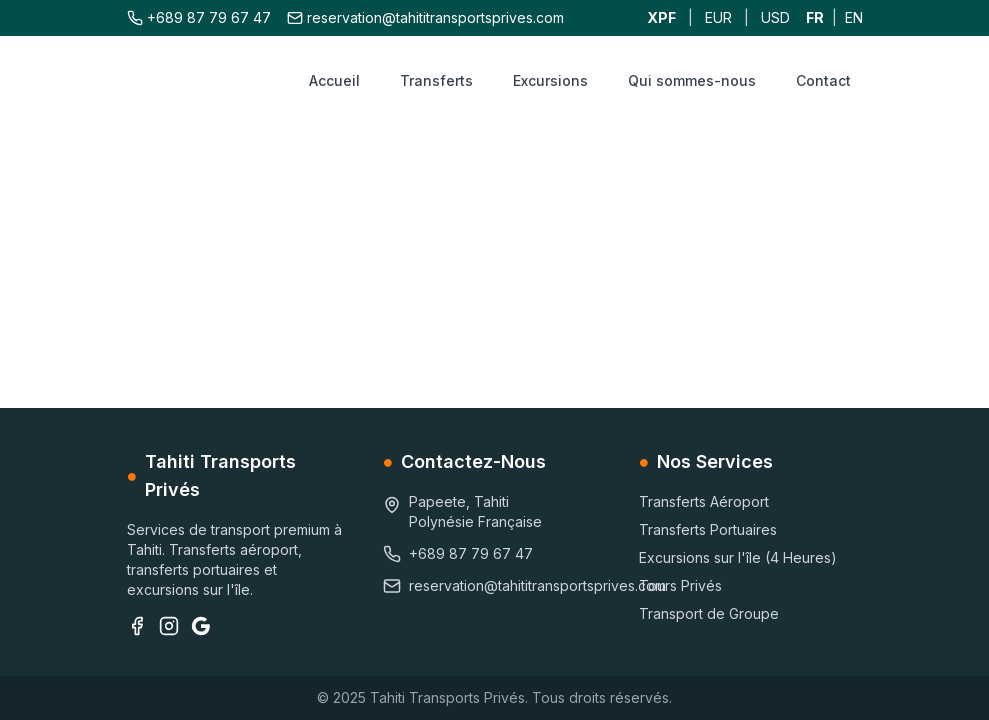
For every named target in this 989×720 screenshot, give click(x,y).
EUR (718, 17)
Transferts (436, 80)
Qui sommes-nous (692, 80)
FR (815, 17)
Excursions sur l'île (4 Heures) (738, 557)
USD (775, 17)
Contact (823, 80)
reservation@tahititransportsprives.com (425, 17)
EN (854, 17)
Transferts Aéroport (704, 501)
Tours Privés (680, 585)
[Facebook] (137, 626)
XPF (661, 17)
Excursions (550, 80)
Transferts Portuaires (708, 529)
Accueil (334, 80)
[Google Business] (201, 626)
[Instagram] (169, 626)
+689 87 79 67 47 (199, 17)
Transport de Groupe (709, 613)
